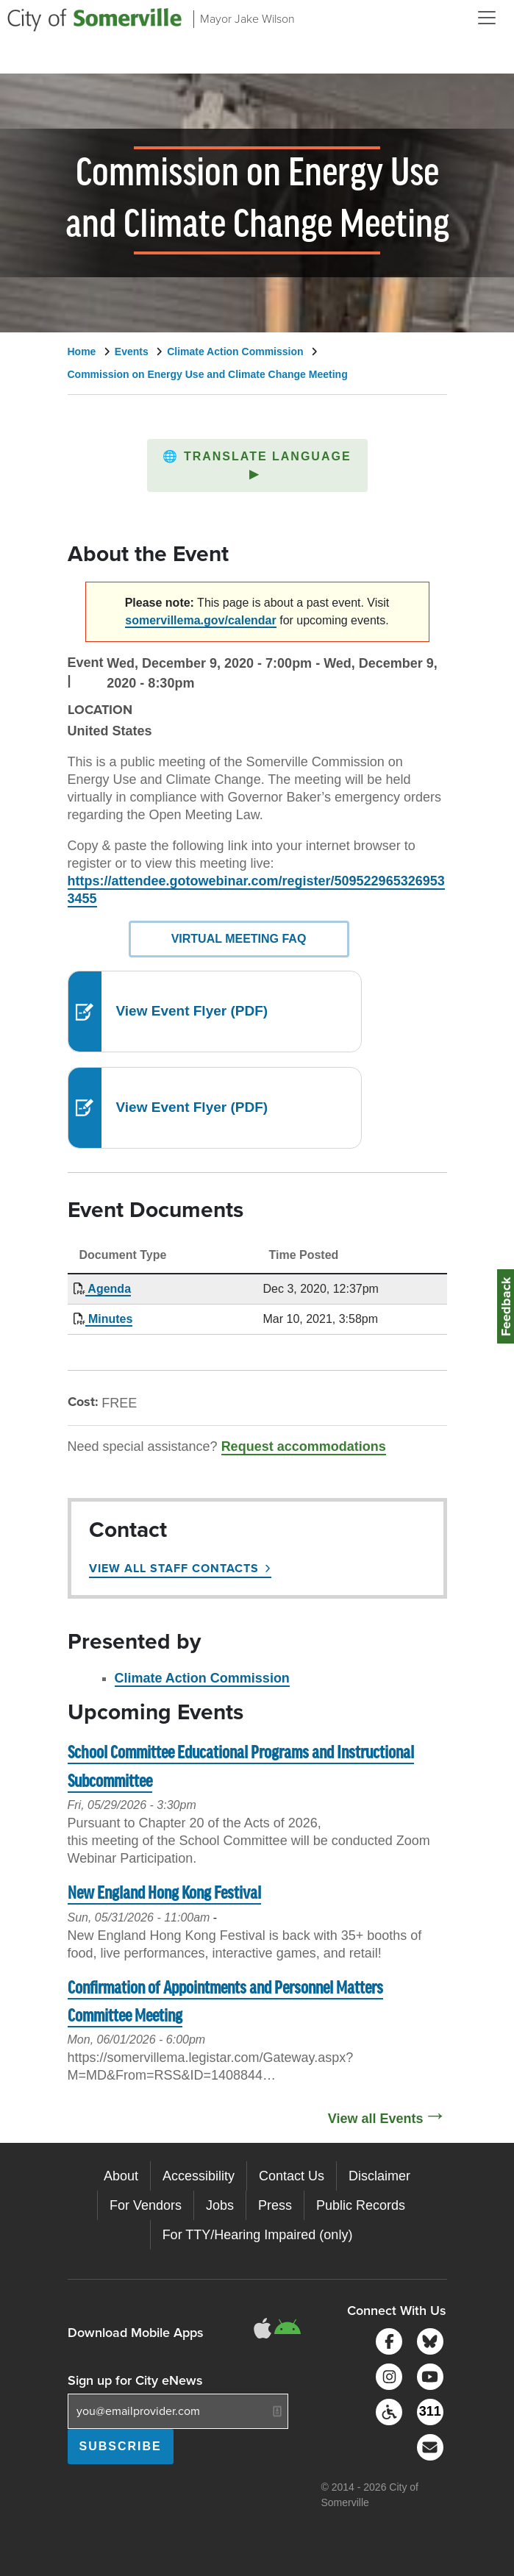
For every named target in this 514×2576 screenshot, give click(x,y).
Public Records (360, 2205)
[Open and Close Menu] (487, 18)
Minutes (109, 1319)
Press (275, 2205)
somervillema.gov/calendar (200, 620)
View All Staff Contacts (174, 1568)
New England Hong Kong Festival (164, 1894)
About (121, 2176)
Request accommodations (303, 1446)
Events (132, 351)
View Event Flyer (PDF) (192, 1010)
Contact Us (291, 2176)
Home (82, 351)
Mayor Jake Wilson (247, 18)
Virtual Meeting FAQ (239, 938)
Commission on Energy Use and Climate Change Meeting (208, 374)
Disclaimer (379, 2176)
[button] (257, 465)
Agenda (108, 1288)
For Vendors (146, 2205)
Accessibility (199, 2176)
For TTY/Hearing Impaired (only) (258, 2234)
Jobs (220, 2205)
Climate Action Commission (235, 351)
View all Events (376, 2118)
